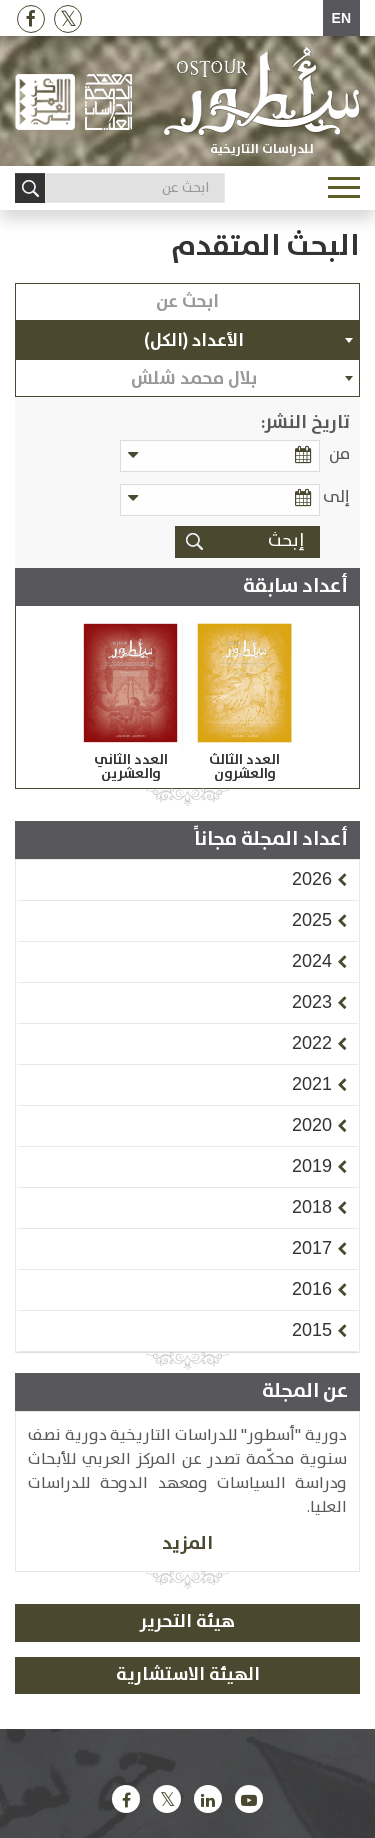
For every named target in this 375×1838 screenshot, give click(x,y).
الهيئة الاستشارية (188, 1675)
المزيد (187, 1543)
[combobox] (187, 340)
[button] (312, 879)
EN (341, 18)
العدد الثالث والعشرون (244, 767)
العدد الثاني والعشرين (131, 767)
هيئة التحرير (187, 1622)
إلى (336, 497)
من (339, 454)
